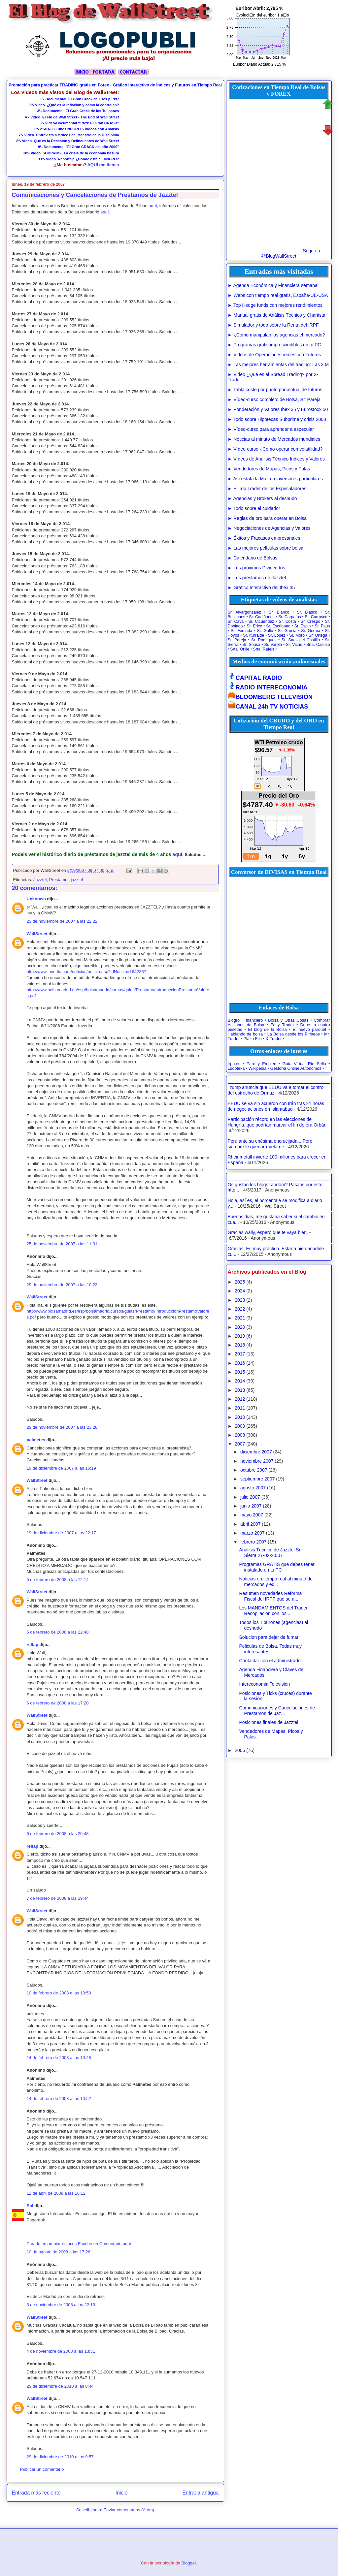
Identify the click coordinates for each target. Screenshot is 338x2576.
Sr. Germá (310, 630)
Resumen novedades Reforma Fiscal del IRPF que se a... (270, 1596)
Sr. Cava (236, 621)
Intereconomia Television (264, 1684)
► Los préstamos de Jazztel (257, 577)
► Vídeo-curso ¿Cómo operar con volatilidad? (275, 449)
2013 (240, 1390)
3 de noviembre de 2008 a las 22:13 (61, 2304)
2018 (240, 1345)
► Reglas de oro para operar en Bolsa (267, 518)
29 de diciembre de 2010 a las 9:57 (60, 2456)
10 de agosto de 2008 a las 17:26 (58, 2251)
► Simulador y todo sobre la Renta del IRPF (273, 325)
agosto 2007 (253, 1487)
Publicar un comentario (42, 2469)
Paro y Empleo (261, 1064)
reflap (32, 1644)
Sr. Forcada (241, 630)
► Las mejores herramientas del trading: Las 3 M (278, 364)
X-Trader (273, 1038)
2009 (240, 1426)
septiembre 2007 (257, 1478)
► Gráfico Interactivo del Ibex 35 (261, 587)
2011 (240, 1408)
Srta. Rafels (263, 649)
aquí (153, 205)
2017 (240, 1353)
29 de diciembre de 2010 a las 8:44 (60, 2386)
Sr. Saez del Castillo (301, 640)
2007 (240, 1444)
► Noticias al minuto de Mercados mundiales (274, 439)
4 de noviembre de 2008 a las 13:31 (61, 2351)
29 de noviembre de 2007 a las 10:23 (62, 1284)
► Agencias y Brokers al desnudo (262, 498)
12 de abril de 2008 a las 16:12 (56, 2193)
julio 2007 (250, 1497)
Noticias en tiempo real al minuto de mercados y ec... (276, 1581)
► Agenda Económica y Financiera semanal (273, 285)
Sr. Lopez (276, 635)
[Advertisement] (170, 130)
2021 (240, 1317)
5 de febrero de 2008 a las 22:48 (58, 1632)
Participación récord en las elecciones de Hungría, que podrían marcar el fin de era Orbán (277, 1122)
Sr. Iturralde (253, 635)
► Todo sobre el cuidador (254, 508)
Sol (30, 2205)
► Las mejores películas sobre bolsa (265, 548)
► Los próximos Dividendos (256, 567)
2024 (240, 1290)
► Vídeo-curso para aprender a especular (271, 429)
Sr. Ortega (318, 635)
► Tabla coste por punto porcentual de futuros (275, 389)
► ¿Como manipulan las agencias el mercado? (276, 334)
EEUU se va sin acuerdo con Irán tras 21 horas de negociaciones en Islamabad (276, 1106)
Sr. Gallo (265, 630)
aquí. (178, 854)
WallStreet (37, 933)
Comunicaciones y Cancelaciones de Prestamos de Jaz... (277, 1710)
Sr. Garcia (287, 630)
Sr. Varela (273, 644)
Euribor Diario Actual (251, 64)
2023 (240, 1300)
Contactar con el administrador (270, 1660)
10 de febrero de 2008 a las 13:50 (59, 1992)
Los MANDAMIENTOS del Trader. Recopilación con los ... (274, 1610)
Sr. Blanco (279, 612)
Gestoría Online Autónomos (295, 1068)
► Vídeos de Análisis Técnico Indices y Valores (276, 458)
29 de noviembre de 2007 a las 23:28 (62, 1427)
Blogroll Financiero (245, 1020)
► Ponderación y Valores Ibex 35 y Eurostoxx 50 (278, 409)
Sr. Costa (287, 621)
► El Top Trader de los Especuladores (267, 488)
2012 (240, 1399)
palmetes (36, 1439)
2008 (240, 1435)
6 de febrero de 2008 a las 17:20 (58, 1703)
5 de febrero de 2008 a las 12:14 (58, 1579)
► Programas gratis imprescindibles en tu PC (274, 344)
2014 (240, 1380)
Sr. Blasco (307, 612)
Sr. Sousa (251, 644)
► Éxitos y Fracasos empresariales (264, 538)
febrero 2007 (253, 1541)
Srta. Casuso (318, 644)
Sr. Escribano (278, 626)
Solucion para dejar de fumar (268, 1637)
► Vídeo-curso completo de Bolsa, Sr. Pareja (274, 399)
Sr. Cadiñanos (261, 617)
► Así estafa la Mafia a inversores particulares (275, 478)
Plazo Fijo (253, 1038)
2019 (240, 1336)
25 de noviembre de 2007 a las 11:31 (62, 1243)
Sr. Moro (297, 635)
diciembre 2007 (256, 1451)
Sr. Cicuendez (261, 621)
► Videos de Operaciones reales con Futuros (274, 354)
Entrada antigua (200, 2493)
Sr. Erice (254, 626)
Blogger (189, 2562)
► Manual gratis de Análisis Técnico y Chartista (276, 315)
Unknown (36, 898)
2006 (240, 1750)
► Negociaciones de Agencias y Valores (269, 528)
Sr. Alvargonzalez (244, 612)
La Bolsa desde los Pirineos (293, 1034)
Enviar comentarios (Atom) (128, 2509)
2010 (240, 1417)
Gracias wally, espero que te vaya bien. (268, 1232)
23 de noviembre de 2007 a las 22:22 (62, 921)
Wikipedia (258, 1068)
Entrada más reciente (36, 2493)
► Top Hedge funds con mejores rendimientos (275, 305)
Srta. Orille (239, 649)
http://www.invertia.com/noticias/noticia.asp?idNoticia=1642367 (86, 971)
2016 (240, 1363)
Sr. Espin (302, 626)
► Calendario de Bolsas (253, 557)
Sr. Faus (322, 626)
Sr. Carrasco (316, 617)
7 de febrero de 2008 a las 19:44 (58, 1898)
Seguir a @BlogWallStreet (290, 253)
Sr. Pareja (237, 640)
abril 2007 (250, 1524)
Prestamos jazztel (66, 879)
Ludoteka (236, 1068)
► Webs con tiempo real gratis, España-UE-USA (278, 295)
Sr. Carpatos (289, 617)
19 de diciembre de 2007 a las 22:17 (61, 1532)
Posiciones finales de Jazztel (268, 1722)
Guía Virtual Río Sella (304, 1064)
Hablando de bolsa (245, 1034)
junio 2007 (251, 1506)
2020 (240, 1327)
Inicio (121, 2493)
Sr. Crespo (311, 621)
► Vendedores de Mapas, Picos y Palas (269, 468)
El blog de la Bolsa (267, 1029)
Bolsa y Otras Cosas (288, 1020)
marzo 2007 (252, 1533)
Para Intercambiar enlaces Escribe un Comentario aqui (79, 2243)
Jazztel (40, 879)
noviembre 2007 (256, 1461)
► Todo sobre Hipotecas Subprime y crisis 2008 (277, 419)
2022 (240, 1309)
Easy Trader (282, 1025)
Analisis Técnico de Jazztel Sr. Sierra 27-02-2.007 (270, 1552)
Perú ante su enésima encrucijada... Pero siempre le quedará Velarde (270, 1143)
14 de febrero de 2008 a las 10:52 (59, 2098)
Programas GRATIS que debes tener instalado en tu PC (277, 1567)
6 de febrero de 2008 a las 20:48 (58, 1833)
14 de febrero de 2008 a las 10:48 (59, 2057)
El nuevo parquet (309, 1029)
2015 (240, 1372)
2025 (240, 1282)
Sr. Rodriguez (264, 640)
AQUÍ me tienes (103, 164)
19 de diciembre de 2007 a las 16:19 (61, 1468)
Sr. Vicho (294, 644)
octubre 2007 (253, 1470)
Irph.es (234, 1064)
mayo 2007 (251, 1514)
